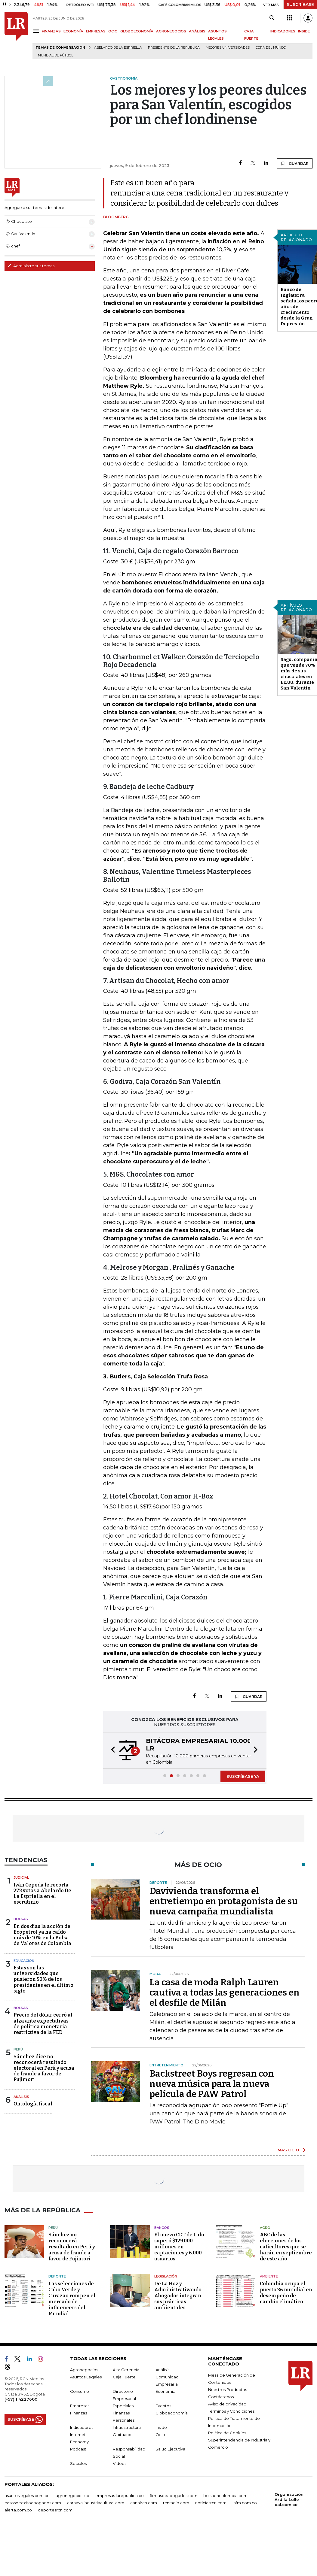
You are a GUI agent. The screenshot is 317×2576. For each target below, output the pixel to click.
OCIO (113, 31)
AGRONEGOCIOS (171, 31)
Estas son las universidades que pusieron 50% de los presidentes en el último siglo (43, 1979)
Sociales (78, 2463)
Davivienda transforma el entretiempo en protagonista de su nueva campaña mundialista (223, 1901)
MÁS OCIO (288, 2149)
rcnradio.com (176, 2502)
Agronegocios (84, 2369)
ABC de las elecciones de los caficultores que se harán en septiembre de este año (286, 2247)
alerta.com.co (18, 2510)
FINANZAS (51, 31)
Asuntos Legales (86, 2376)
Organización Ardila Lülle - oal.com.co (289, 2499)
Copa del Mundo (271, 48)
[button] (111, 1750)
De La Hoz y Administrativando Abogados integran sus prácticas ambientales (178, 2296)
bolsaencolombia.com (225, 2495)
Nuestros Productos (227, 2389)
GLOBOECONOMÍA (136, 31)
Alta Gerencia (126, 2369)
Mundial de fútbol (55, 55)
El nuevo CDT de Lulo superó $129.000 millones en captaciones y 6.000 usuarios (179, 2247)
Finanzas (78, 2413)
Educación (24, 1961)
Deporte (57, 2276)
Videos (119, 2463)
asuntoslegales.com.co (27, 2495)
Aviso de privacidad (227, 2404)
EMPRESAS (96, 31)
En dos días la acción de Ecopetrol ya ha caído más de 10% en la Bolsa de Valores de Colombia (42, 1935)
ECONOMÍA (73, 31)
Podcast (78, 2449)
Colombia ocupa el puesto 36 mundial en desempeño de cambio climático (286, 2293)
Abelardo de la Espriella (118, 48)
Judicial (21, 1877)
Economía (165, 2391)
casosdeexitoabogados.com (33, 2502)
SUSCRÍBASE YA (242, 1776)
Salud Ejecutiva (170, 2449)
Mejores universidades (228, 48)
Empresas (79, 2405)
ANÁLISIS (197, 31)
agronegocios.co (72, 2495)
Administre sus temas (31, 265)
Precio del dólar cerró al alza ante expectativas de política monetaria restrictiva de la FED (43, 2023)
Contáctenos (221, 2396)
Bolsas (21, 1919)
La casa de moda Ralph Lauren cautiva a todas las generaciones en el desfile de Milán (224, 1992)
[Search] (272, 18)
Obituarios (123, 2434)
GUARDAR (295, 163)
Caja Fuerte (124, 2376)
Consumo (79, 2391)
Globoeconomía (171, 2413)
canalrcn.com (143, 2502)
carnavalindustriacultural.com (95, 2502)
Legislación (165, 2276)
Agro (265, 2228)
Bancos (161, 2228)
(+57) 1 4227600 (21, 2399)
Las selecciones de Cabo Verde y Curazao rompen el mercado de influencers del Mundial (71, 2299)
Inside (161, 2427)
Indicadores (81, 2427)
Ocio (160, 2434)
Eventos (163, 2405)
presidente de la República (174, 48)
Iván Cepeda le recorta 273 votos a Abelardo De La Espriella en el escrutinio (42, 1893)
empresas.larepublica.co (119, 2495)
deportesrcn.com (55, 2510)
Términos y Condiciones (231, 2411)
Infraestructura (127, 2427)
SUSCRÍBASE (300, 4)
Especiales (123, 2405)
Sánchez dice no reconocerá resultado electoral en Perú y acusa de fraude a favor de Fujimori (44, 2068)
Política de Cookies (227, 2432)
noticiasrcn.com (210, 2502)
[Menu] (37, 31)
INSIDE (304, 31)
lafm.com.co (244, 2502)
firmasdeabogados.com (173, 2495)
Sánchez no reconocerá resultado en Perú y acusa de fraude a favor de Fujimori (71, 2247)
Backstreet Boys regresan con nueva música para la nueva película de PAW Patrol (211, 2083)
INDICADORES (282, 31)
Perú (18, 2049)
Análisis (21, 2097)
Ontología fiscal (33, 2104)
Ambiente (269, 2276)
